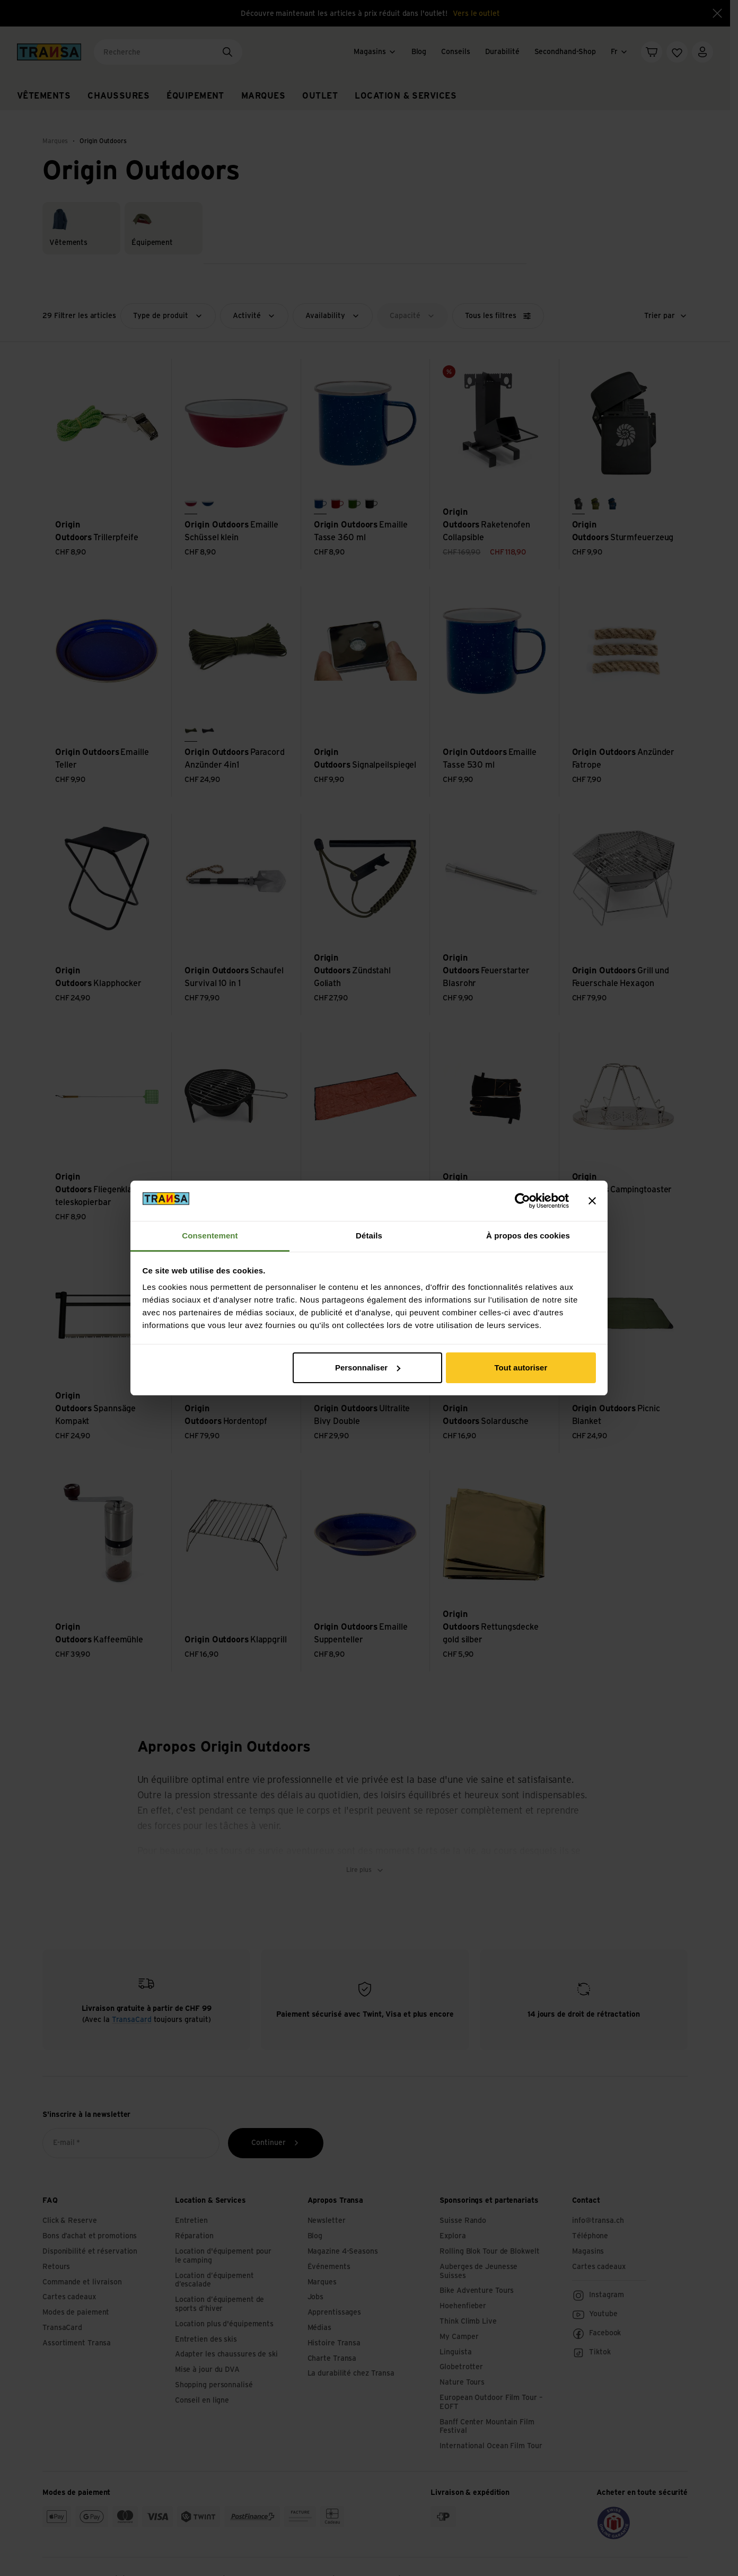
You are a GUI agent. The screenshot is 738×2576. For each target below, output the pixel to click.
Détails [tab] (369, 1235)
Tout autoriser (521, 1367)
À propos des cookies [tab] (528, 1235)
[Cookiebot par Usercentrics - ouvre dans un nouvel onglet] (522, 1201)
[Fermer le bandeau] (592, 1201)
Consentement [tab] (210, 1235)
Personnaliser (367, 1367)
